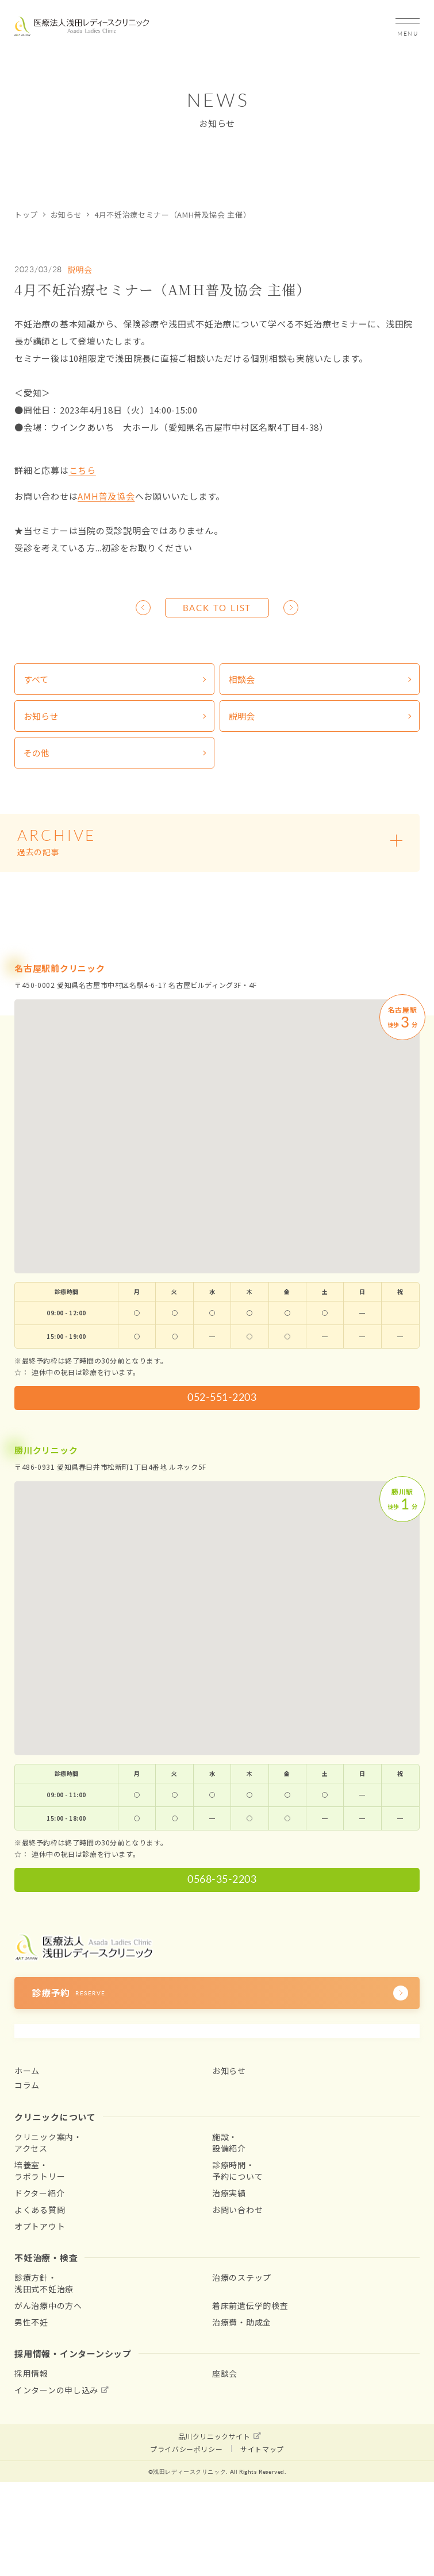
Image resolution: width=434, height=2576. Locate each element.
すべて (36, 679)
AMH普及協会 (106, 496)
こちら (82, 470)
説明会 (80, 269)
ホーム (27, 2070)
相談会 (242, 679)
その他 (36, 753)
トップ (26, 214)
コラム (27, 2085)
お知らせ (66, 214)
